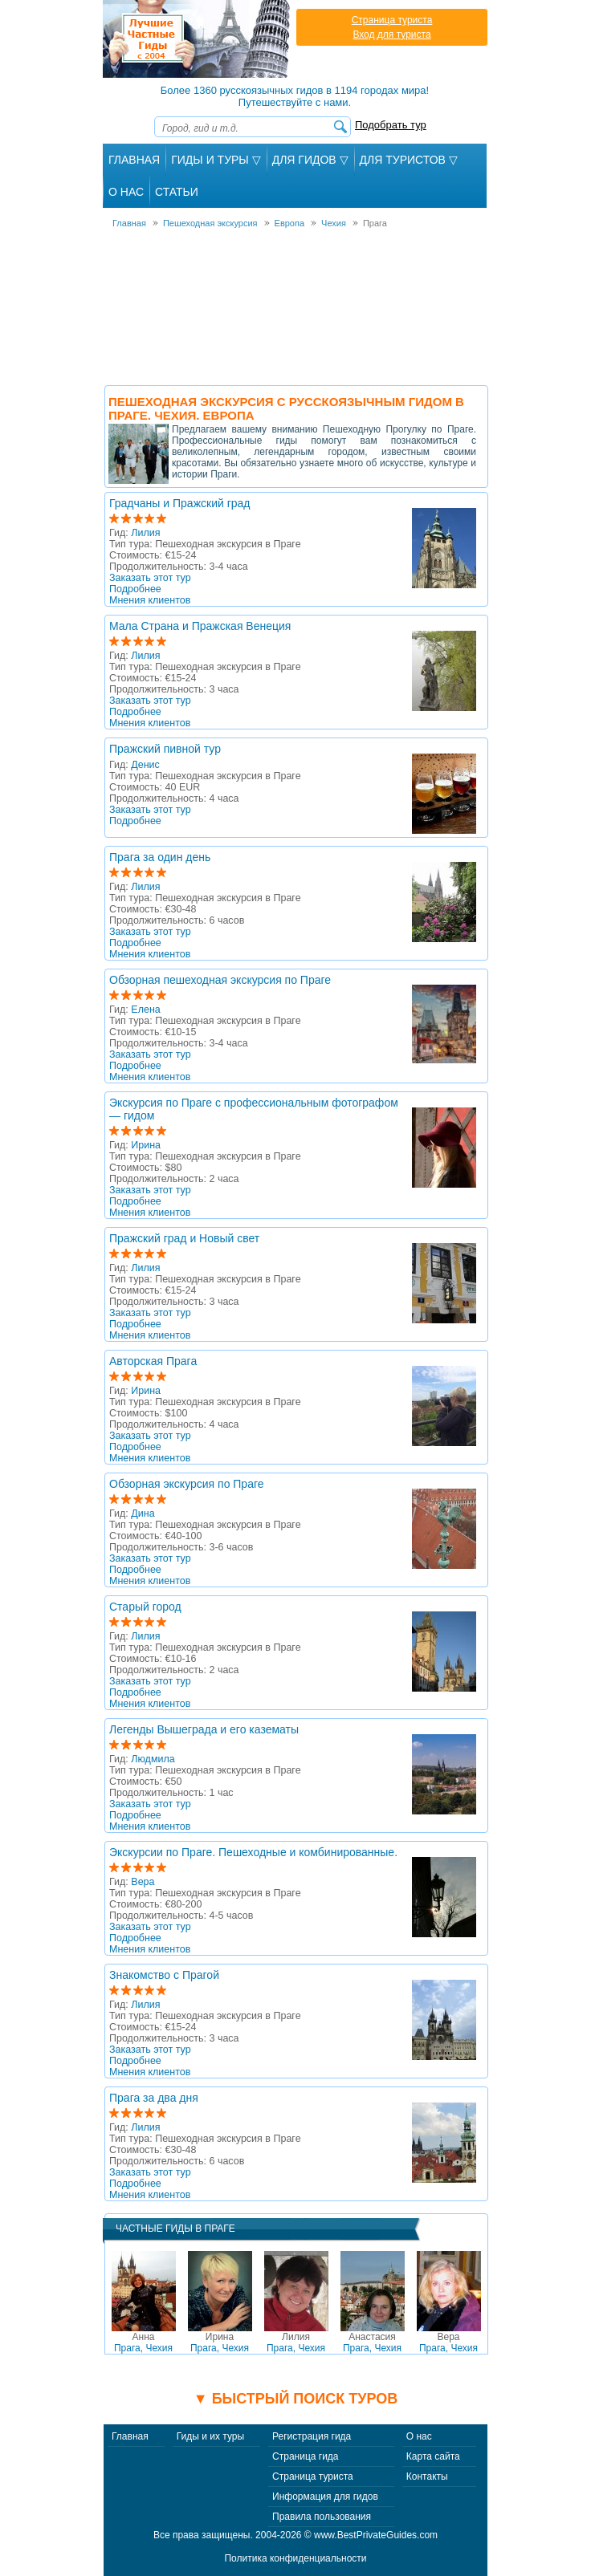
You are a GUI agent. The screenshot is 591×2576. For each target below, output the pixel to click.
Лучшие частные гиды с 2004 (198, 39)
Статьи (176, 191)
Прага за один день (159, 857)
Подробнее (135, 589)
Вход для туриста (391, 34)
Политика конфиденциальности (295, 2558)
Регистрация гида (311, 2436)
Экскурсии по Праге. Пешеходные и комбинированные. (253, 1852)
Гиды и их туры (210, 2436)
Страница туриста (392, 20)
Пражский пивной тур (165, 748)
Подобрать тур (390, 125)
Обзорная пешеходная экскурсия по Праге (220, 979)
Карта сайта (433, 2456)
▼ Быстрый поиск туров (295, 2399)
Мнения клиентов (149, 600)
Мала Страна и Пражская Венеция (200, 626)
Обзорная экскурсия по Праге (186, 1483)
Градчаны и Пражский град (180, 503)
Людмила (152, 1759)
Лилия (145, 532)
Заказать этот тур (150, 577)
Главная (134, 159)
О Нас (126, 191)
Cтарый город (145, 1606)
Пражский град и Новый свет (184, 1238)
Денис (145, 764)
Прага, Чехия (143, 2342)
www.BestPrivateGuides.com (376, 2535)
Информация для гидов (325, 2496)
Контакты (427, 2476)
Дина (142, 1513)
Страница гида (305, 2456)
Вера (142, 1881)
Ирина (146, 1145)
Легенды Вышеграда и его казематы (204, 1729)
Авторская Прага (153, 1361)
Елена (145, 1009)
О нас (419, 2436)
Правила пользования (321, 2516)
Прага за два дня (153, 2097)
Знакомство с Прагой (164, 1975)
